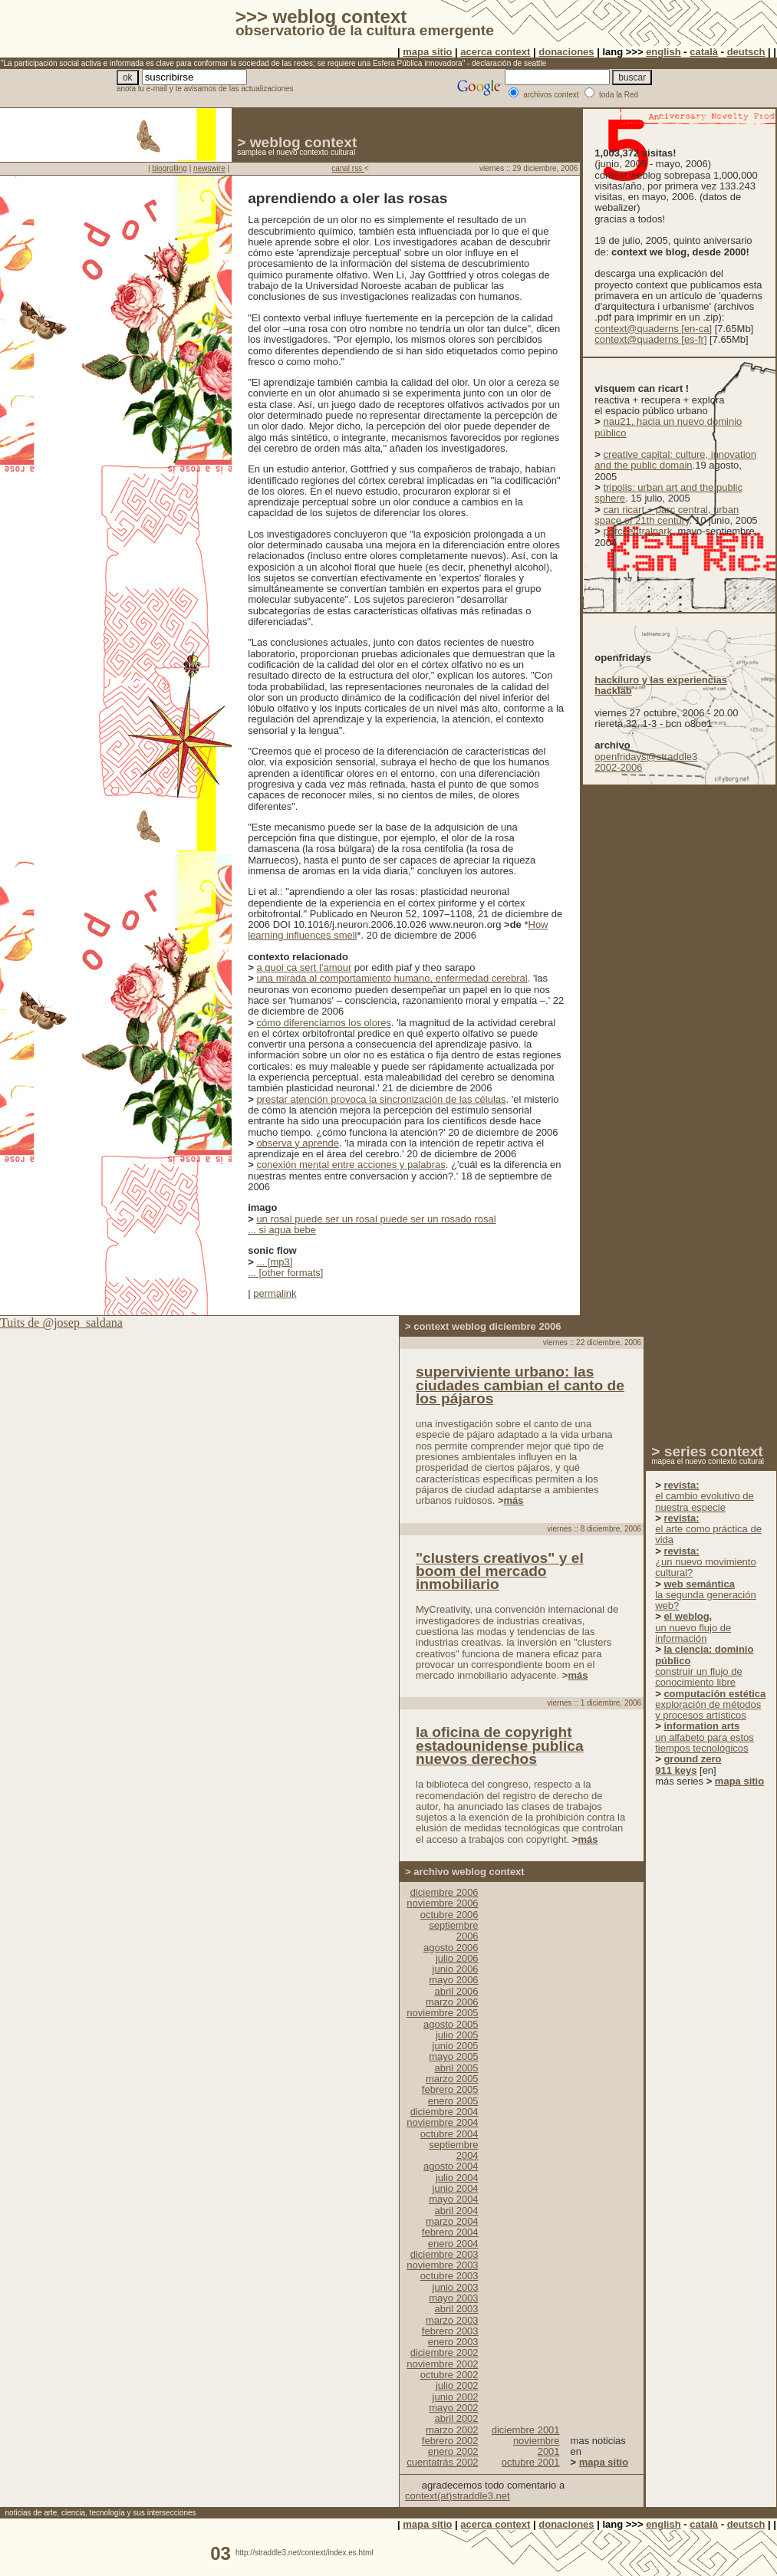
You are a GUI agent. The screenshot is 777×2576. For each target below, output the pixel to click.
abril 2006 (456, 1991)
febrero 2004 (450, 2232)
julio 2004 (457, 2177)
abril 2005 (456, 2068)
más (514, 1500)
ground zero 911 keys (688, 1764)
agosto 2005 (451, 2024)
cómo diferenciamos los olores (323, 1022)
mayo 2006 (453, 1979)
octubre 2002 (449, 2374)
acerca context (495, 52)
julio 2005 (457, 2035)
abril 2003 (456, 2308)
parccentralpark (638, 531)
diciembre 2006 (444, 1892)
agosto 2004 (451, 2166)
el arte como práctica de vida (708, 1529)
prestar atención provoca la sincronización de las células (380, 1099)
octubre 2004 (449, 2134)
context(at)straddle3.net (457, 2496)
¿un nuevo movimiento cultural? (705, 1562)
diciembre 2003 (444, 2254)
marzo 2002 (452, 2430)
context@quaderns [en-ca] (653, 328)
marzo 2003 (452, 2320)
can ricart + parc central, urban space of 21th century (666, 515)
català (704, 52)
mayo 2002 (453, 2407)
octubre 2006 (449, 1914)
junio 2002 (456, 2397)
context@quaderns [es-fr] (650, 339)
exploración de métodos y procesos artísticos (710, 1705)
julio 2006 (457, 1958)
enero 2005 (453, 2101)
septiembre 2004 (453, 2150)
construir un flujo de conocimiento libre (704, 1665)
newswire (209, 168)
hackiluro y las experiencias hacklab (660, 685)
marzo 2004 (452, 2221)
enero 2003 (453, 2341)
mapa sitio (427, 52)
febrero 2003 (450, 2331)
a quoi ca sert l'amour (303, 967)
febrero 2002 (450, 2440)
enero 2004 (453, 2243)
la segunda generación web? (705, 1595)
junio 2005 (456, 2045)
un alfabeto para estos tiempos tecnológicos (704, 1737)
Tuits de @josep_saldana (61, 1322)
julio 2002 (457, 2385)
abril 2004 (456, 2210)
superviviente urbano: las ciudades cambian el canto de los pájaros (520, 1385)
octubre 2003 (449, 2276)
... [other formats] (285, 1272)
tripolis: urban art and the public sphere (668, 493)
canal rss (347, 168)
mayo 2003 (453, 2298)
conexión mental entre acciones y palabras (350, 1164)
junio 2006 (456, 1969)
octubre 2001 (531, 2462)
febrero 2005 (450, 2089)
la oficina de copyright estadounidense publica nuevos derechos (500, 1745)
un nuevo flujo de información (693, 1627)
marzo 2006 (452, 2002)
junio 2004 (456, 2188)
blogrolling (169, 168)
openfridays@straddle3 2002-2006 (645, 762)
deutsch (746, 52)
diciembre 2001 (526, 2430)
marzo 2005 (452, 2078)
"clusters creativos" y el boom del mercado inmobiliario (500, 1571)
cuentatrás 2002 (442, 2462)
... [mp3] (274, 1262)
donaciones (566, 52)
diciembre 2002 (444, 2352)
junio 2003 (456, 2287)
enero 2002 (453, 2451)
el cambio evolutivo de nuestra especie (704, 1496)
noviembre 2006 (442, 1903)
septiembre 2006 (453, 1931)
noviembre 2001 (536, 2446)
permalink (274, 1293)
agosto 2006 (451, 1947)
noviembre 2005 (442, 2012)
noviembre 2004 (442, 2122)
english (663, 52)
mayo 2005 (453, 2056)
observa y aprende (297, 1143)
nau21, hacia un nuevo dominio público (668, 427)
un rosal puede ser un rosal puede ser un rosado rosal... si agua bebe (372, 1224)
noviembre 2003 (442, 2265)
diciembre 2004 (444, 2111)
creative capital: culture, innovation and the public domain (675, 460)
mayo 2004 (453, 2199)
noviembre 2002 (442, 2364)
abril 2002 (456, 2418)
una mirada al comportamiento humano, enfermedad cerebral (391, 978)
